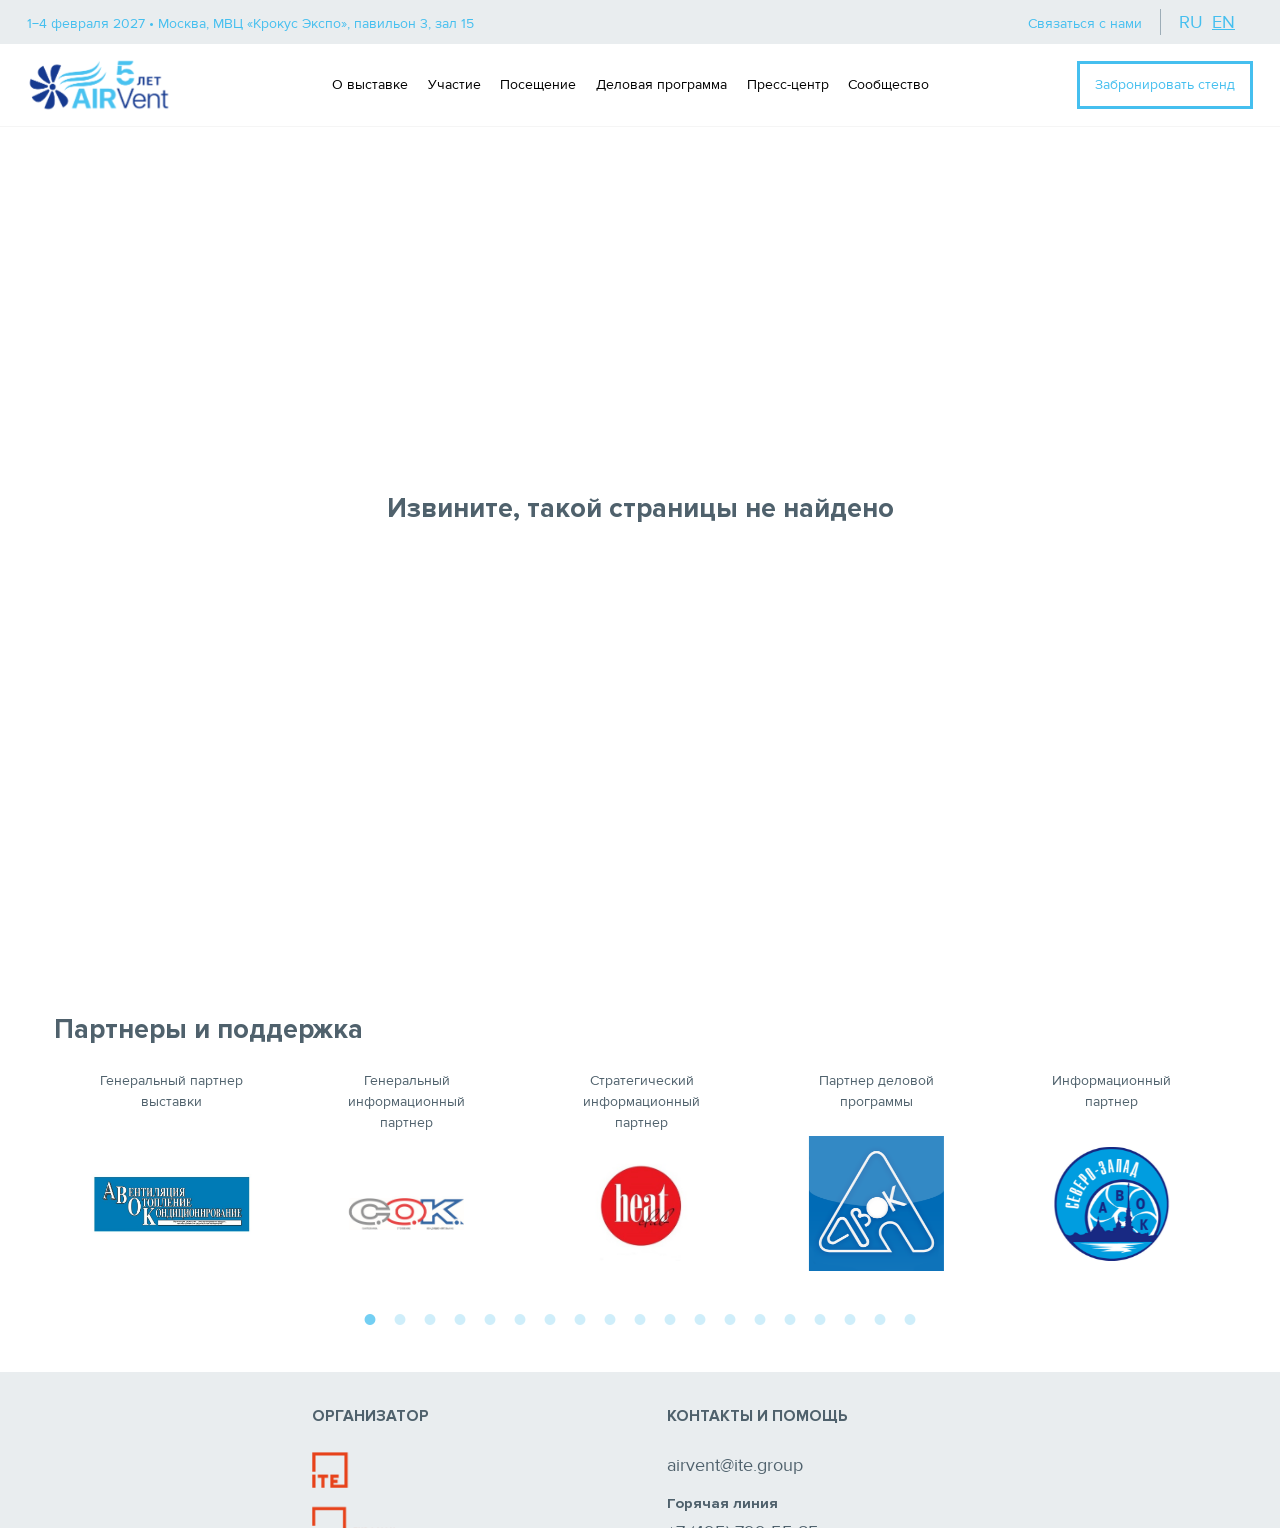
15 (790, 1317)
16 (820, 1317)
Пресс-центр (788, 84)
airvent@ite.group (735, 1465)
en (1223, 22)
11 (670, 1317)
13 (730, 1317)
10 (640, 1317)
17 (850, 1317)
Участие (454, 84)
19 (910, 1317)
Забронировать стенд (1165, 84)
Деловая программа (661, 84)
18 (880, 1317)
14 (760, 1317)
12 (700, 1317)
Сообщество (888, 84)
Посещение (538, 84)
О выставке (370, 84)
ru (1191, 22)
